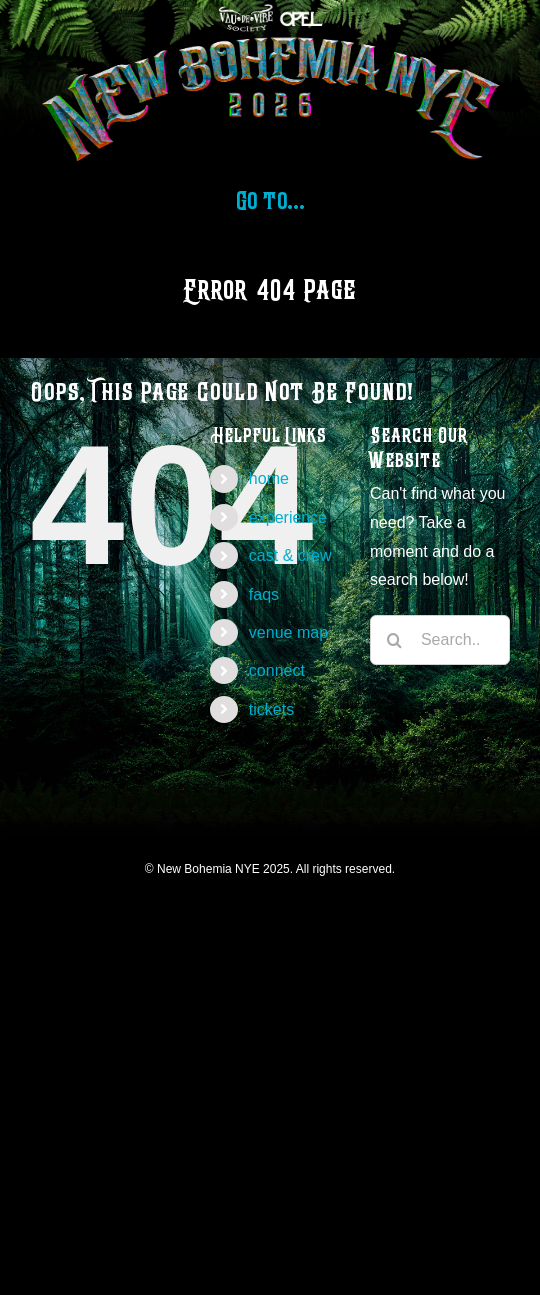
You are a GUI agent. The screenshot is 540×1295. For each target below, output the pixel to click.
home (269, 478)
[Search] (395, 640)
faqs (264, 594)
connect (277, 670)
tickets (271, 709)
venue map (288, 632)
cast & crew (290, 555)
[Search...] (440, 640)
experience (288, 517)
